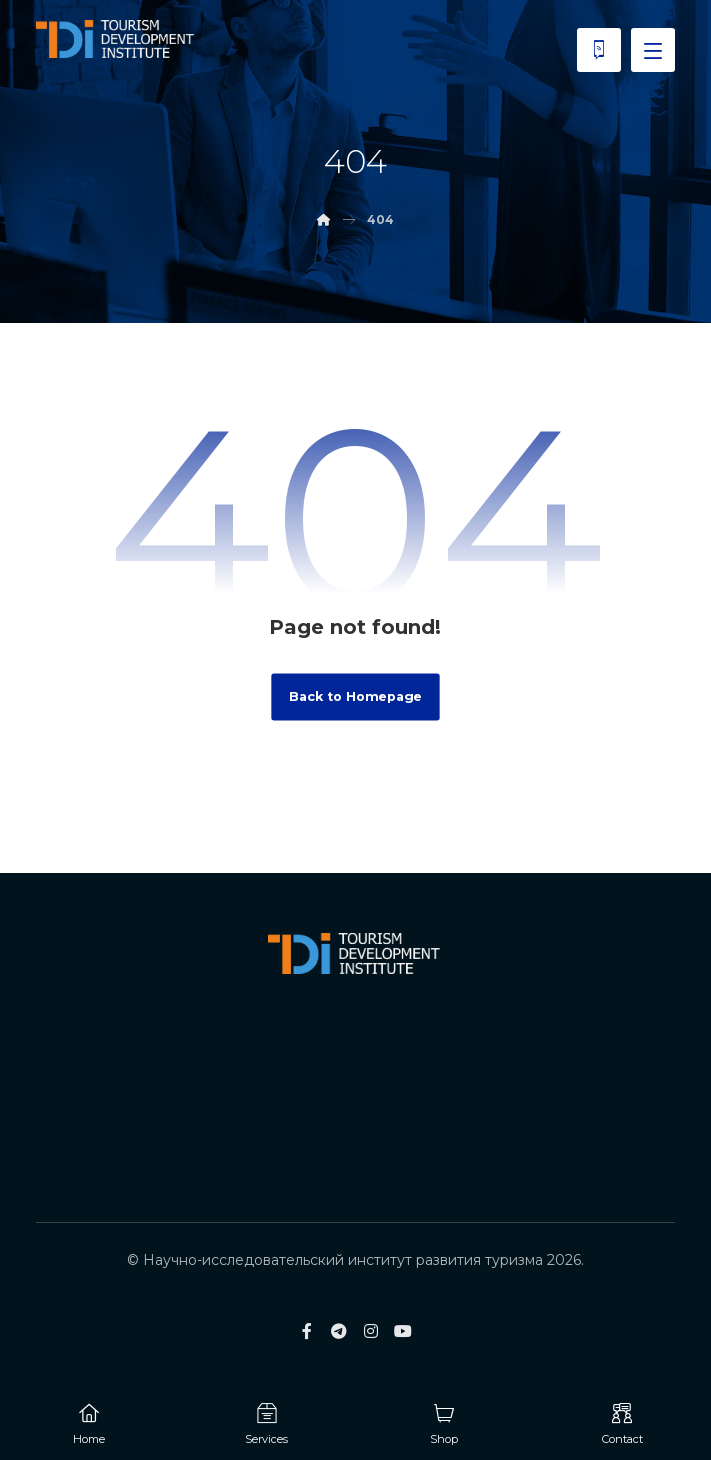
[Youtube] (403, 1331)
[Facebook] (307, 1331)
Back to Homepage (355, 697)
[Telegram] (339, 1331)
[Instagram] (371, 1331)
